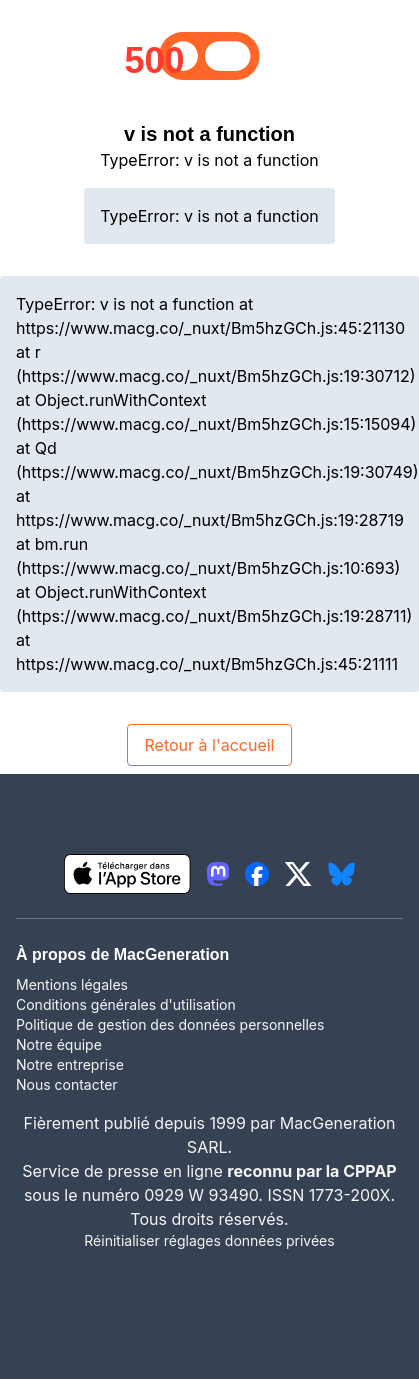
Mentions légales (72, 984)
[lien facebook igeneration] (257, 874)
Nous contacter (67, 1084)
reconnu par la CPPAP (311, 1171)
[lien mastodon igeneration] (218, 874)
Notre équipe (59, 1044)
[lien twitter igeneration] (298, 874)
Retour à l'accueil (209, 745)
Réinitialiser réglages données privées (209, 1240)
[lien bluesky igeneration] (341, 874)
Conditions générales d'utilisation (126, 1004)
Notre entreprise (70, 1064)
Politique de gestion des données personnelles (170, 1024)
